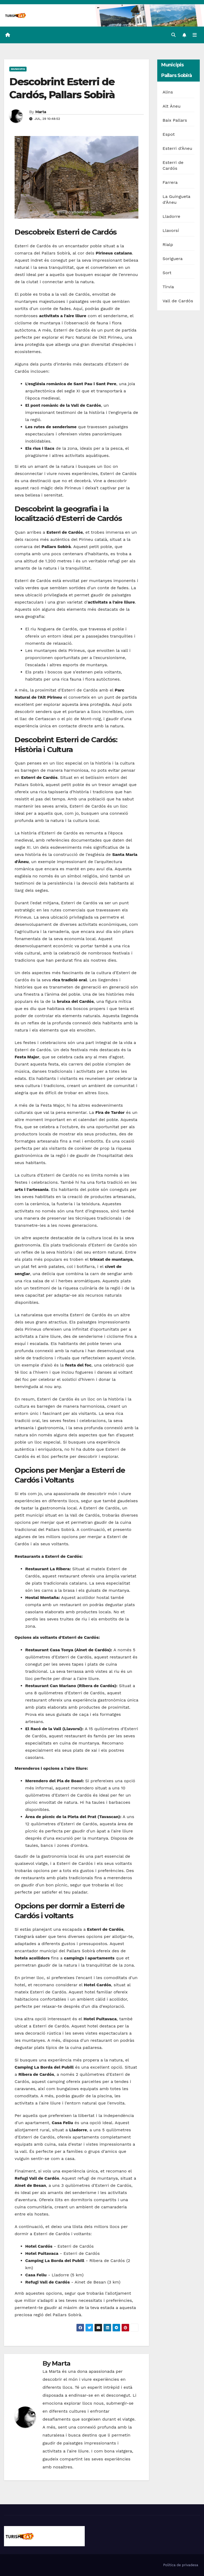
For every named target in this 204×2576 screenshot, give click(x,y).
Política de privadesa (180, 2565)
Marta (40, 111)
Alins (168, 92)
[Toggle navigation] (194, 35)
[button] (173, 34)
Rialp (168, 244)
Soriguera (172, 258)
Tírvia (168, 286)
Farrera (170, 182)
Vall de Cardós (178, 300)
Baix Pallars (175, 120)
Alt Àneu (172, 106)
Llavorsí (171, 230)
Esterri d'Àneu (177, 148)
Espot (169, 134)
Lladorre (171, 216)
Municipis (18, 68)
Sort (167, 272)
